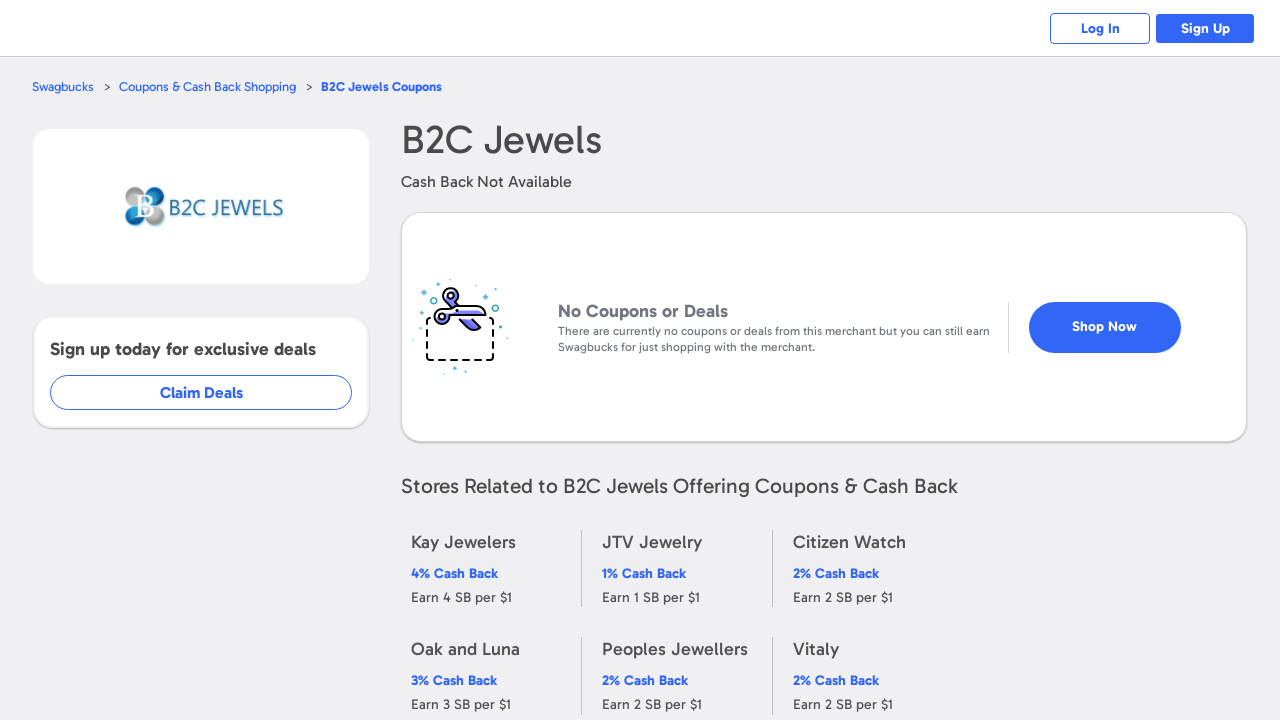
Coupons (381, 86)
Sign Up (1205, 28)
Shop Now (1104, 326)
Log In (1100, 28)
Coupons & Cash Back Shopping (207, 86)
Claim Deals (201, 392)
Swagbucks (63, 86)
